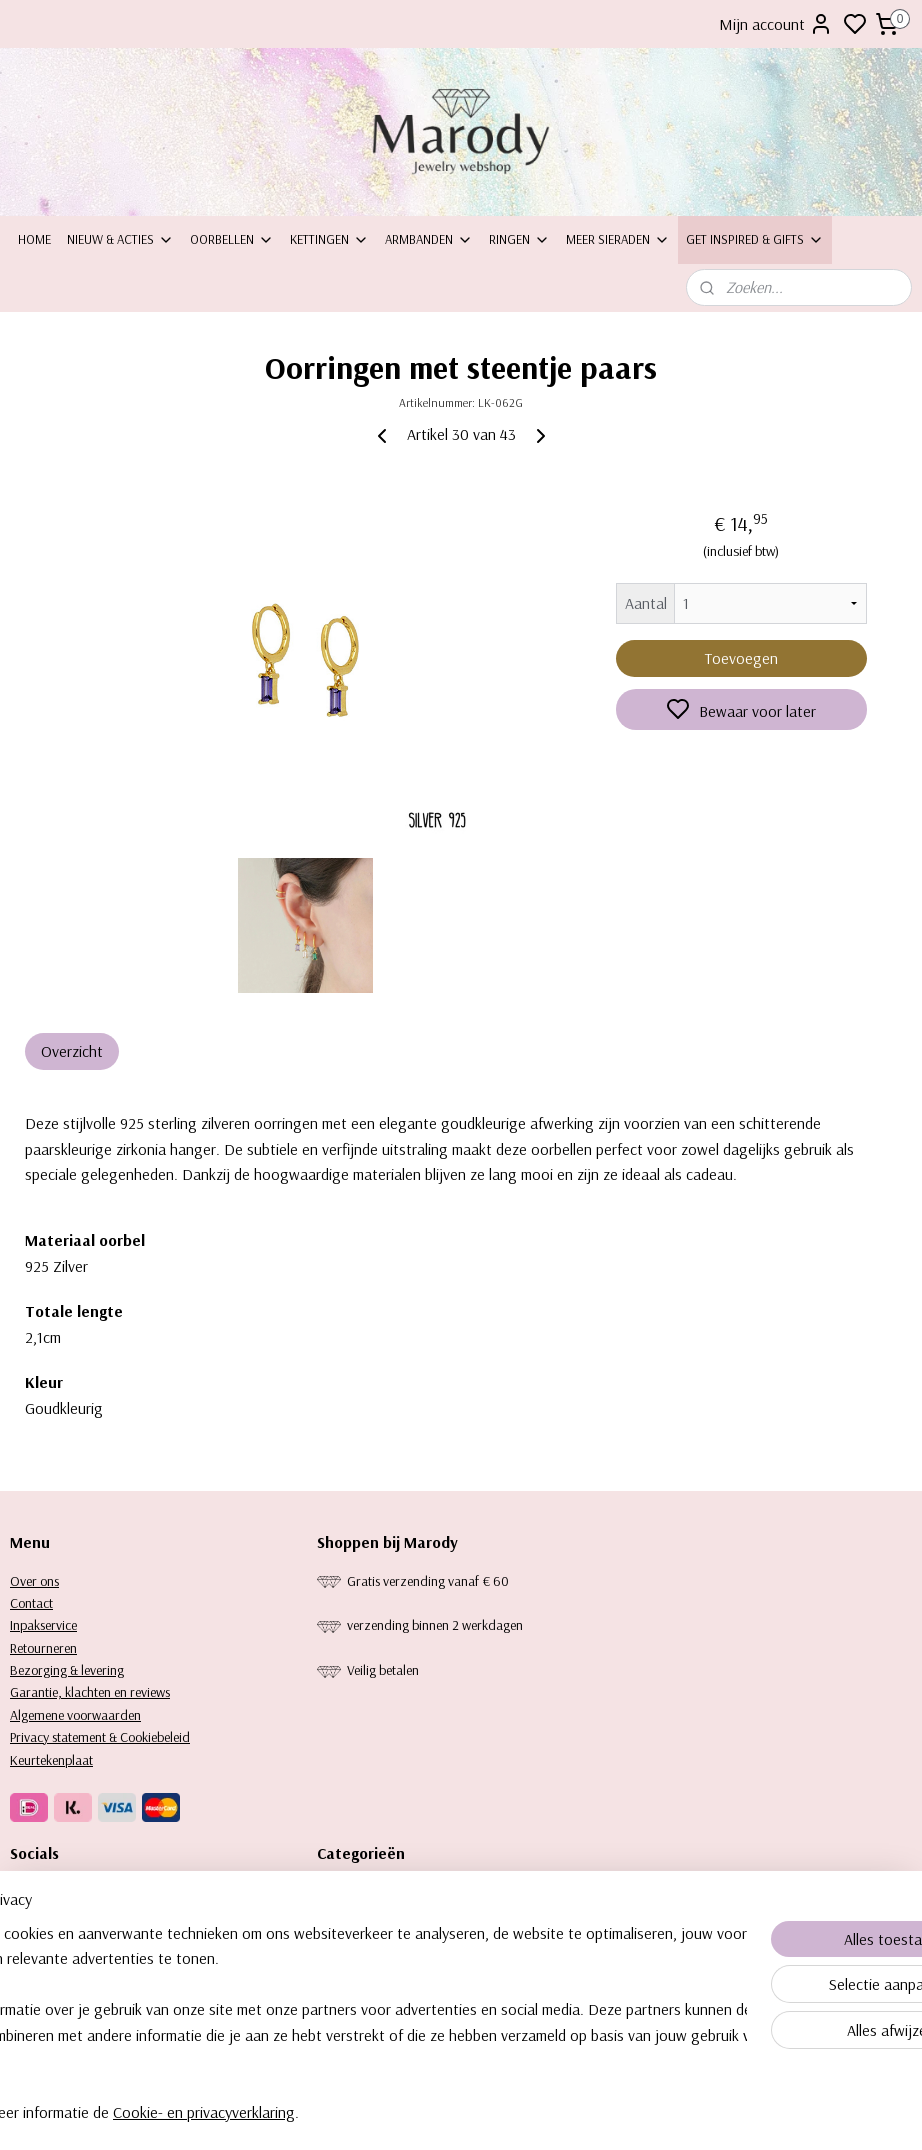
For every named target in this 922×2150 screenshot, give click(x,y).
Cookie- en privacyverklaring (317, 2133)
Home (34, 239)
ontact (35, 1603)
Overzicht (72, 1051)
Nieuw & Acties (120, 239)
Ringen (519, 239)
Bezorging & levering (67, 1670)
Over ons (34, 1581)
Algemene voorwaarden (75, 1715)
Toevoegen (741, 658)
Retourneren (43, 1648)
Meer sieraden (618, 239)
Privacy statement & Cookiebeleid (100, 1737)
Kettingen (329, 239)
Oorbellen (232, 239)
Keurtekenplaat (51, 1760)
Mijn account (776, 24)
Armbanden (429, 239)
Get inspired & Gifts (755, 239)
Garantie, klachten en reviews (90, 1692)
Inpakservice (43, 1625)
